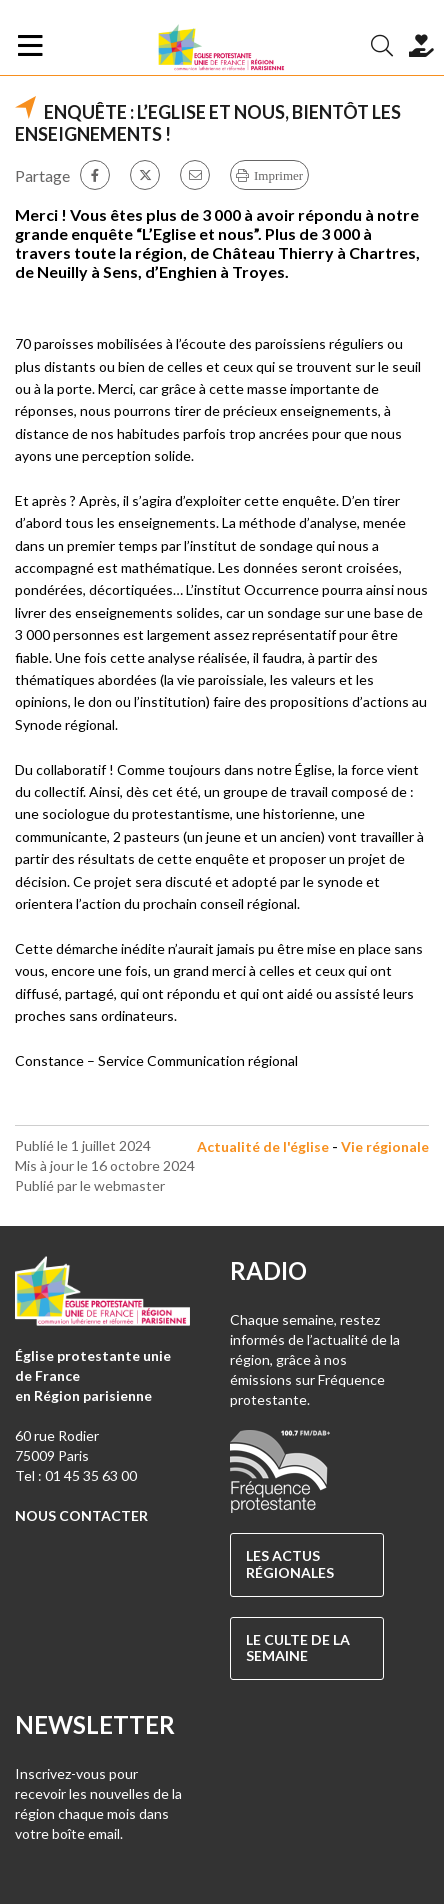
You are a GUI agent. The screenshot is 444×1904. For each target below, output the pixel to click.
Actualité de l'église (263, 1146)
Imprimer (278, 175)
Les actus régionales (290, 1564)
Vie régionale (385, 1146)
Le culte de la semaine (298, 1648)
